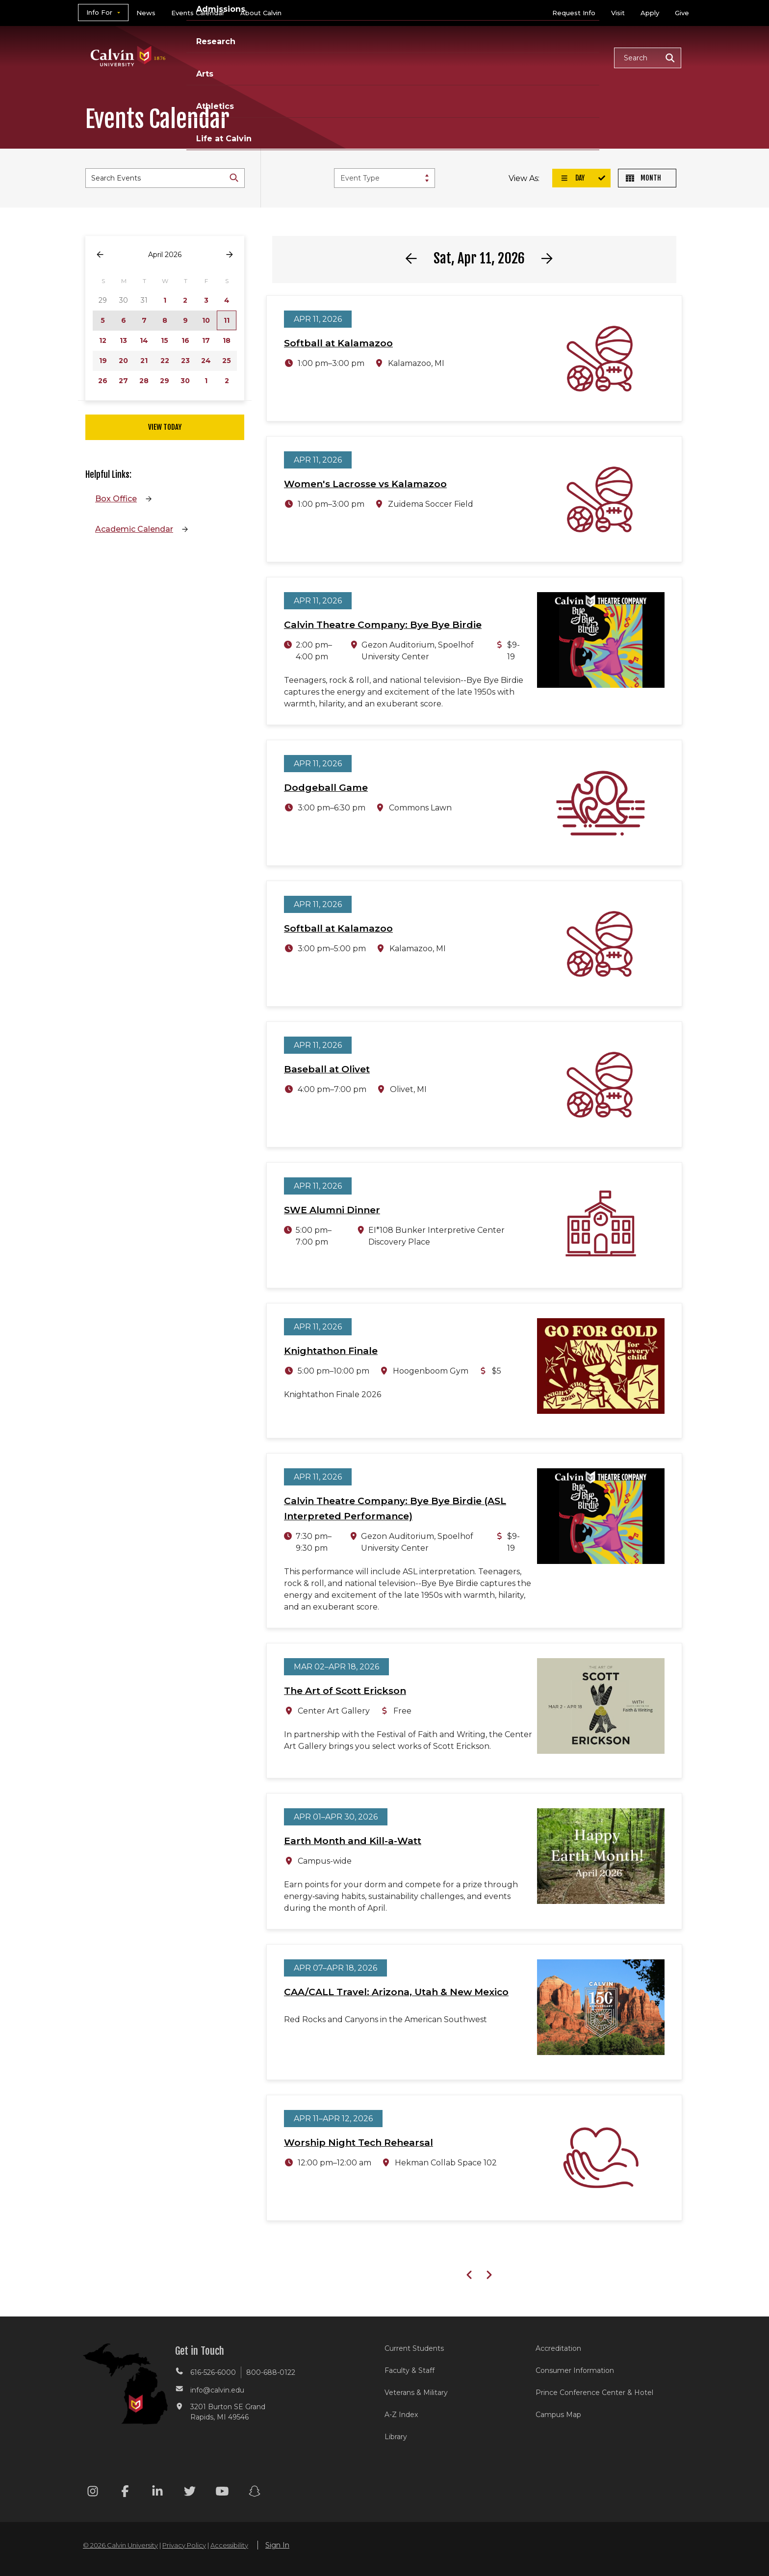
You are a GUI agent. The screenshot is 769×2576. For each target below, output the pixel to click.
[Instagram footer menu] (92, 2493)
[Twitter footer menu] (189, 2493)
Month (643, 178)
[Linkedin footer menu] (157, 2493)
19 (103, 360)
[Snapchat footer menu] (254, 2493)
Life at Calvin (571, 57)
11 (227, 320)
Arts (458, 57)
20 (123, 360)
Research (410, 57)
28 (144, 380)
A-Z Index (401, 2414)
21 (144, 360)
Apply (650, 13)
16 (185, 340)
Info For (99, 12)
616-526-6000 (213, 2372)
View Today (164, 427)
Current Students (414, 2348)
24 (206, 360)
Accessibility (229, 2545)
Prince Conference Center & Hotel (594, 2392)
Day (572, 178)
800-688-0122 (270, 2372)
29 (164, 380)
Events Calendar (198, 13)
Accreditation (558, 2348)
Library (395, 2436)
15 (164, 340)
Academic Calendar (134, 529)
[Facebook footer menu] (125, 2493)
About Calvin (261, 13)
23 (185, 360)
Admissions (346, 57)
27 (123, 380)
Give (682, 13)
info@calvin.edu (217, 2390)
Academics (279, 57)
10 (206, 320)
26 (102, 380)
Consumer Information (575, 2370)
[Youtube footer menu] (222, 2493)
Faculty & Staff (409, 2370)
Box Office (116, 498)
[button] (647, 58)
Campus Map (558, 2414)
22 (164, 360)
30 (185, 380)
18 (227, 340)
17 (206, 340)
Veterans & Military (416, 2392)
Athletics (505, 57)
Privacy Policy (184, 2545)
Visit (618, 13)
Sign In (277, 2545)
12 (102, 340)
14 (144, 340)
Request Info (573, 13)
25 (226, 360)
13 (123, 340)
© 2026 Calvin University (120, 2545)
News (145, 13)
